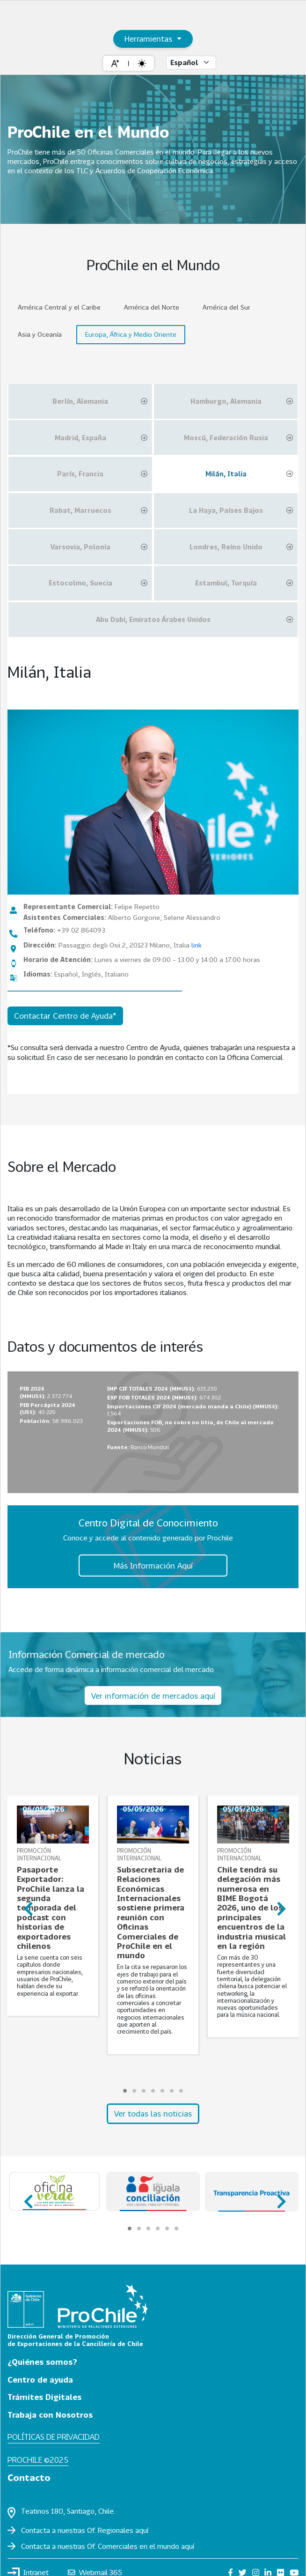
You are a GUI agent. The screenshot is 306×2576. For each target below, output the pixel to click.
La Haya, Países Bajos (241, 510)
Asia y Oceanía (40, 334)
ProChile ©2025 (37, 2460)
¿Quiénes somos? (42, 2362)
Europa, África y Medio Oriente (130, 334)
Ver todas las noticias (153, 2113)
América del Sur (226, 307)
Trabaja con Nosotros (50, 2415)
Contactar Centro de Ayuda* (65, 1016)
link (196, 945)
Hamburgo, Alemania (241, 401)
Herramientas (149, 39)
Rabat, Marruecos (98, 510)
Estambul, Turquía (244, 583)
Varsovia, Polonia (99, 547)
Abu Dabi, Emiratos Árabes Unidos (194, 619)
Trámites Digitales (44, 2397)
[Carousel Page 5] (162, 2091)
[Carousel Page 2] (134, 2091)
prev (27, 1905)
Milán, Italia (249, 474)
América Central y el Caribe (59, 307)
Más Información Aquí (153, 1565)
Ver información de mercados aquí (153, 1696)
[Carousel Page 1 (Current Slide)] (125, 2091)
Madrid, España (101, 438)
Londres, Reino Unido (241, 547)
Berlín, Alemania (99, 401)
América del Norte (151, 307)
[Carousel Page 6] (172, 2091)
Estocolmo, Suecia (98, 583)
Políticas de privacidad (53, 2437)
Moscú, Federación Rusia (238, 438)
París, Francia (102, 474)
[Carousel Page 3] (144, 2091)
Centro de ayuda (40, 2379)
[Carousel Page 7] (181, 2091)
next (279, 1905)
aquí (141, 2530)
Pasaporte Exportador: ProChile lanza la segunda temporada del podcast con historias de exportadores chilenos (50, 1908)
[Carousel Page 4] (153, 2091)
